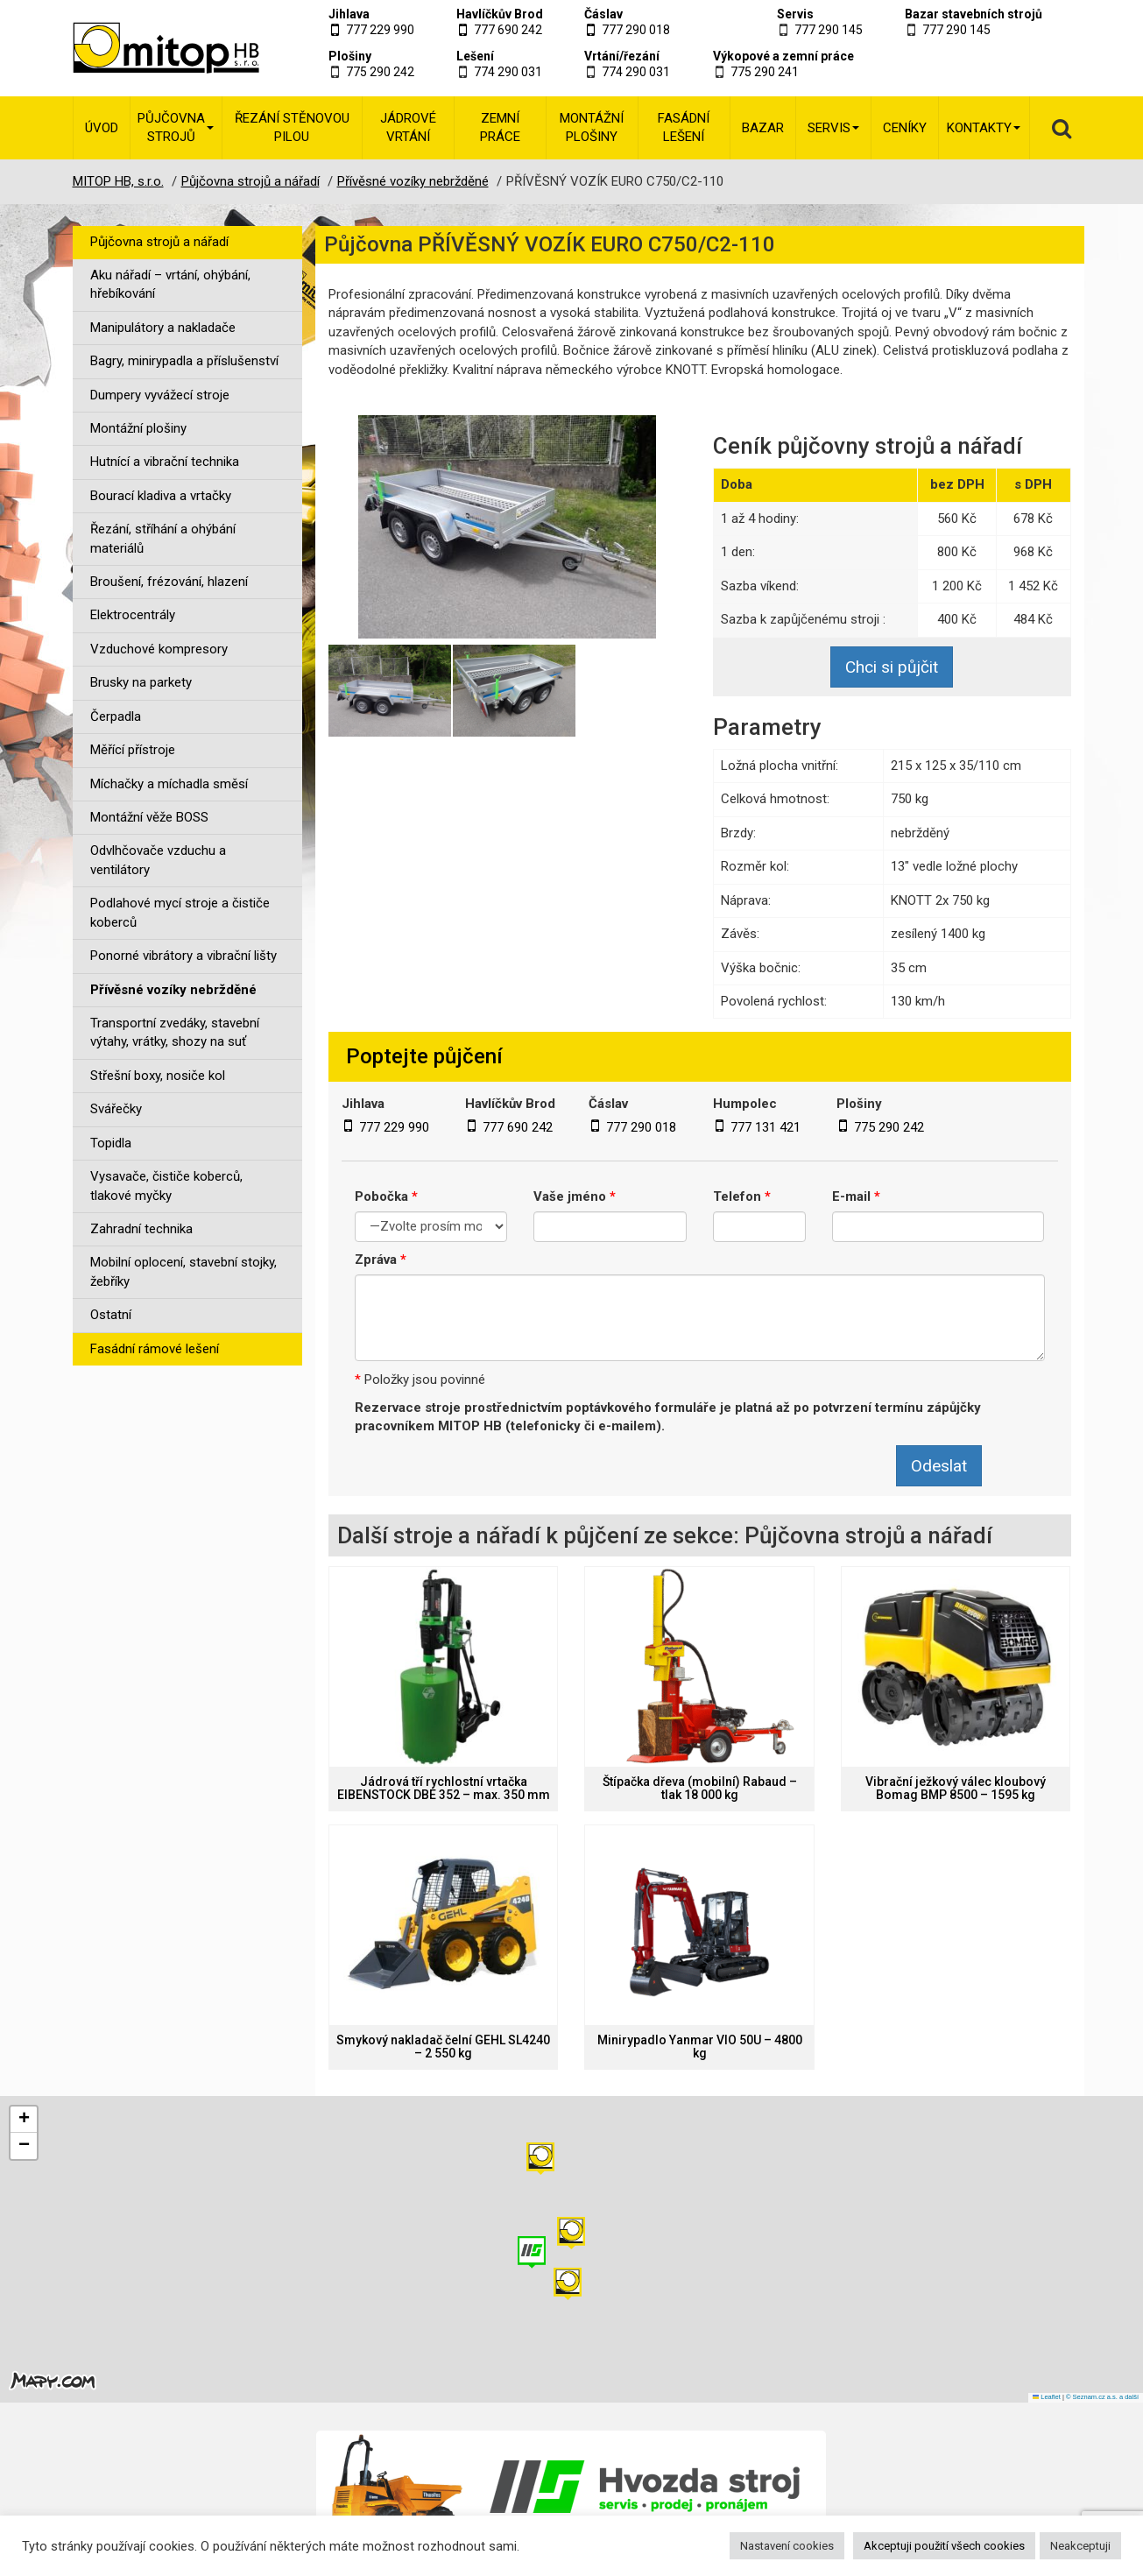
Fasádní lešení (683, 127)
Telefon (742, 1196)
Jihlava (349, 14)
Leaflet (1047, 2397)
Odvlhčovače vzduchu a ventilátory (158, 860)
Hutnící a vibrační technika (164, 461)
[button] (540, 2158)
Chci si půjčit (891, 667)
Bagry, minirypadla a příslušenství (184, 361)
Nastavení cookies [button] (787, 2545)
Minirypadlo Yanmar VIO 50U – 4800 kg (699, 2047)
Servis (795, 14)
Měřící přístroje (132, 750)
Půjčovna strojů (176, 127)
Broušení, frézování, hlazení (169, 581)
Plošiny (349, 56)
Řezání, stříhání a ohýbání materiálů (163, 538)
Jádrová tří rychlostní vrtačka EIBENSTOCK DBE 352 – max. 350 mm (443, 1788)
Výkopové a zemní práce (783, 56)
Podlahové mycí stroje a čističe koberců (180, 912)
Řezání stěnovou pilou (292, 127)
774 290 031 (508, 72)
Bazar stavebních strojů (973, 14)
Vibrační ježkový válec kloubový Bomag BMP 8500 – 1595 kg (955, 1788)
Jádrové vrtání (408, 127)
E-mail (856, 1196)
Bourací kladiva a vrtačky (160, 496)
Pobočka (386, 1196)
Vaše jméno (574, 1196)
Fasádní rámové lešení (154, 1349)
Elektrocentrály (132, 615)
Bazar (763, 128)
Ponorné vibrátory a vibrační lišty (183, 955)
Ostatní (110, 1315)
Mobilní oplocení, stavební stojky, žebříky (183, 1271)
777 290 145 (828, 30)
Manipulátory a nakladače (163, 327)
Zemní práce (500, 127)
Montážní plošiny (592, 127)
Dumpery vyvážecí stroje (159, 395)
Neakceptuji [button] (1080, 2545)
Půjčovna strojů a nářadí (159, 242)
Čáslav (603, 14)
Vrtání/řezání (622, 56)
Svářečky (116, 1109)
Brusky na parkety (141, 682)
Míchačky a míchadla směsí (169, 784)
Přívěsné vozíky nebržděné (173, 990)
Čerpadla (115, 716)
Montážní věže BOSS (149, 817)
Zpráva (380, 1259)
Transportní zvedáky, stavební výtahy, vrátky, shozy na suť (174, 1032)
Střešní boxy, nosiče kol (157, 1075)
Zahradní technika (141, 1229)
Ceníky (905, 128)
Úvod (101, 128)
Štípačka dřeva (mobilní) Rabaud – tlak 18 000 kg (700, 1788)
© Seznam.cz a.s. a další (1102, 2397)
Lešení (475, 56)
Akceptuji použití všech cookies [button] (944, 2545)
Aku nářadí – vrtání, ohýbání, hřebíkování (170, 284)
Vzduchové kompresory (159, 649)
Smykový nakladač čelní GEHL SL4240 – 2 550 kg (443, 2047)
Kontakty (983, 128)
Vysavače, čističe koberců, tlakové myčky (166, 1185)
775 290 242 (380, 72)
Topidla (110, 1143)
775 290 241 (764, 72)
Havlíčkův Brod (499, 14)
